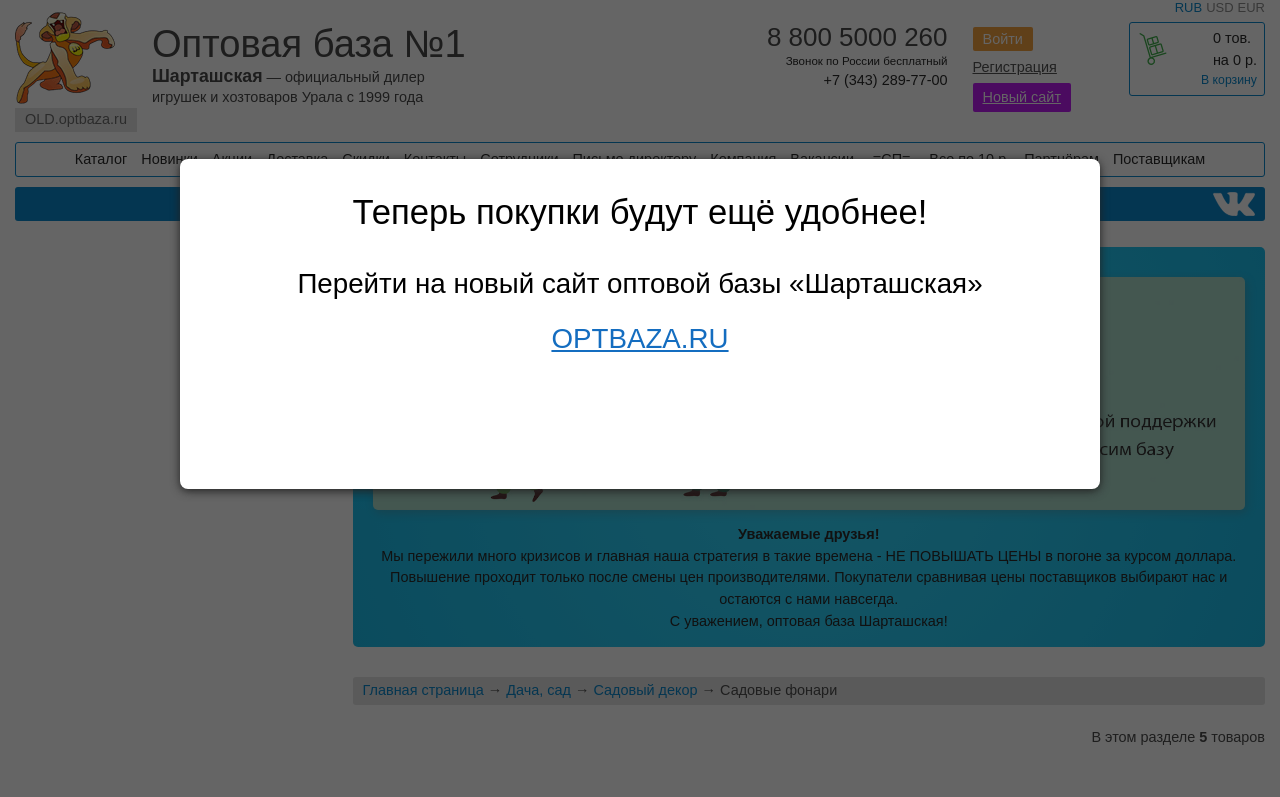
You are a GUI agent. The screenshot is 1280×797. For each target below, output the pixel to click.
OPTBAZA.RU (639, 338)
